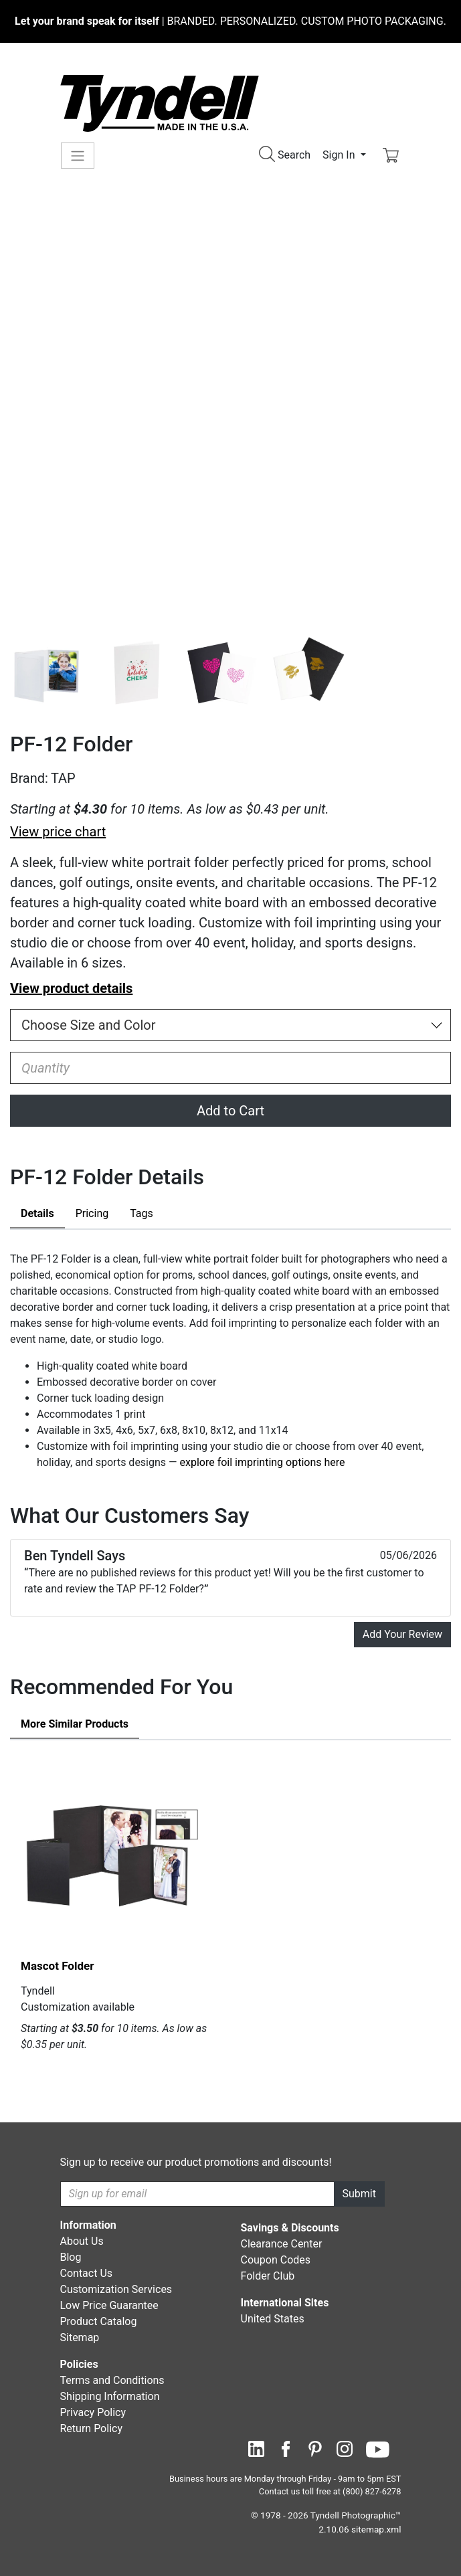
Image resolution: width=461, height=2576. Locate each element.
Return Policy (91, 2428)
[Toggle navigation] (77, 156)
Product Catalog (98, 2321)
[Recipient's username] (197, 2194)
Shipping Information (110, 2396)
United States (272, 2318)
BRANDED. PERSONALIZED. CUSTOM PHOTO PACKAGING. (230, 21)
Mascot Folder (57, 1965)
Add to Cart (230, 1111)
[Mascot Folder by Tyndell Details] (114, 1855)
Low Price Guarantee (109, 2305)
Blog (71, 2257)
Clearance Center (281, 2243)
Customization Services (116, 2289)
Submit (359, 2193)
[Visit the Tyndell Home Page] (160, 102)
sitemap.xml (376, 2529)
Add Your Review (402, 1634)
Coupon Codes (276, 2259)
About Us (82, 2241)
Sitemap (80, 2337)
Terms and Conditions (112, 2380)
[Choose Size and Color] (230, 1025)
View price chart (58, 832)
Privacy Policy (93, 2412)
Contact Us (86, 2273)
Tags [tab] (141, 1213)
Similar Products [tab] (74, 1724)
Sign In (339, 155)
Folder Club (268, 2276)
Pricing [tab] (92, 1213)
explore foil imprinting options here (262, 1462)
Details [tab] (37, 1213)
